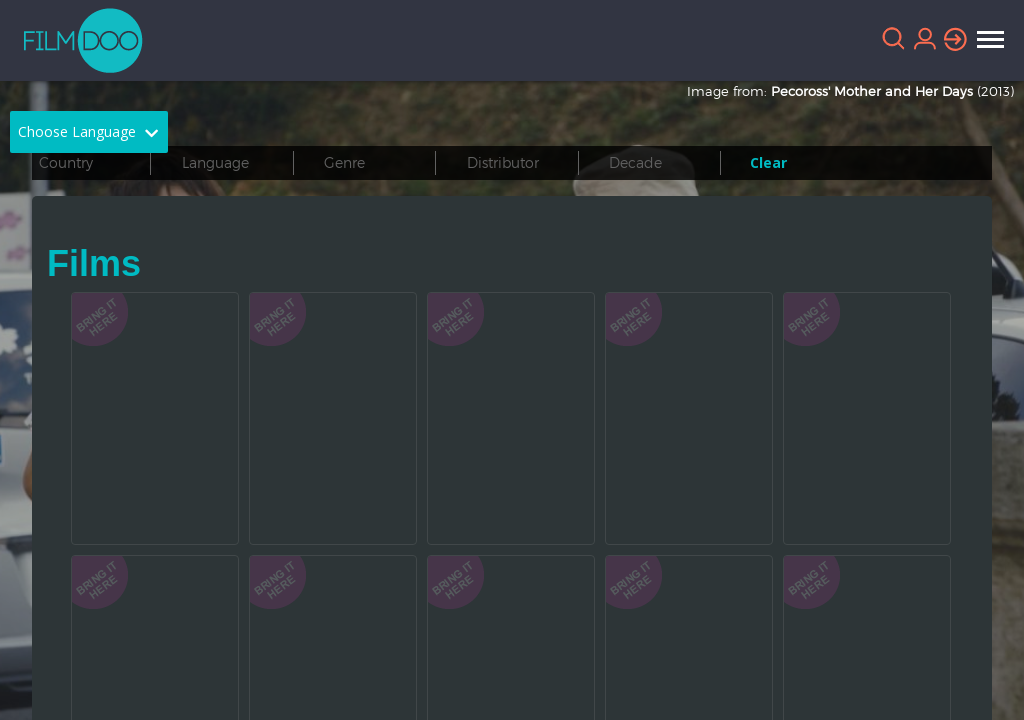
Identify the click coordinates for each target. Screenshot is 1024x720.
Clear (768, 162)
